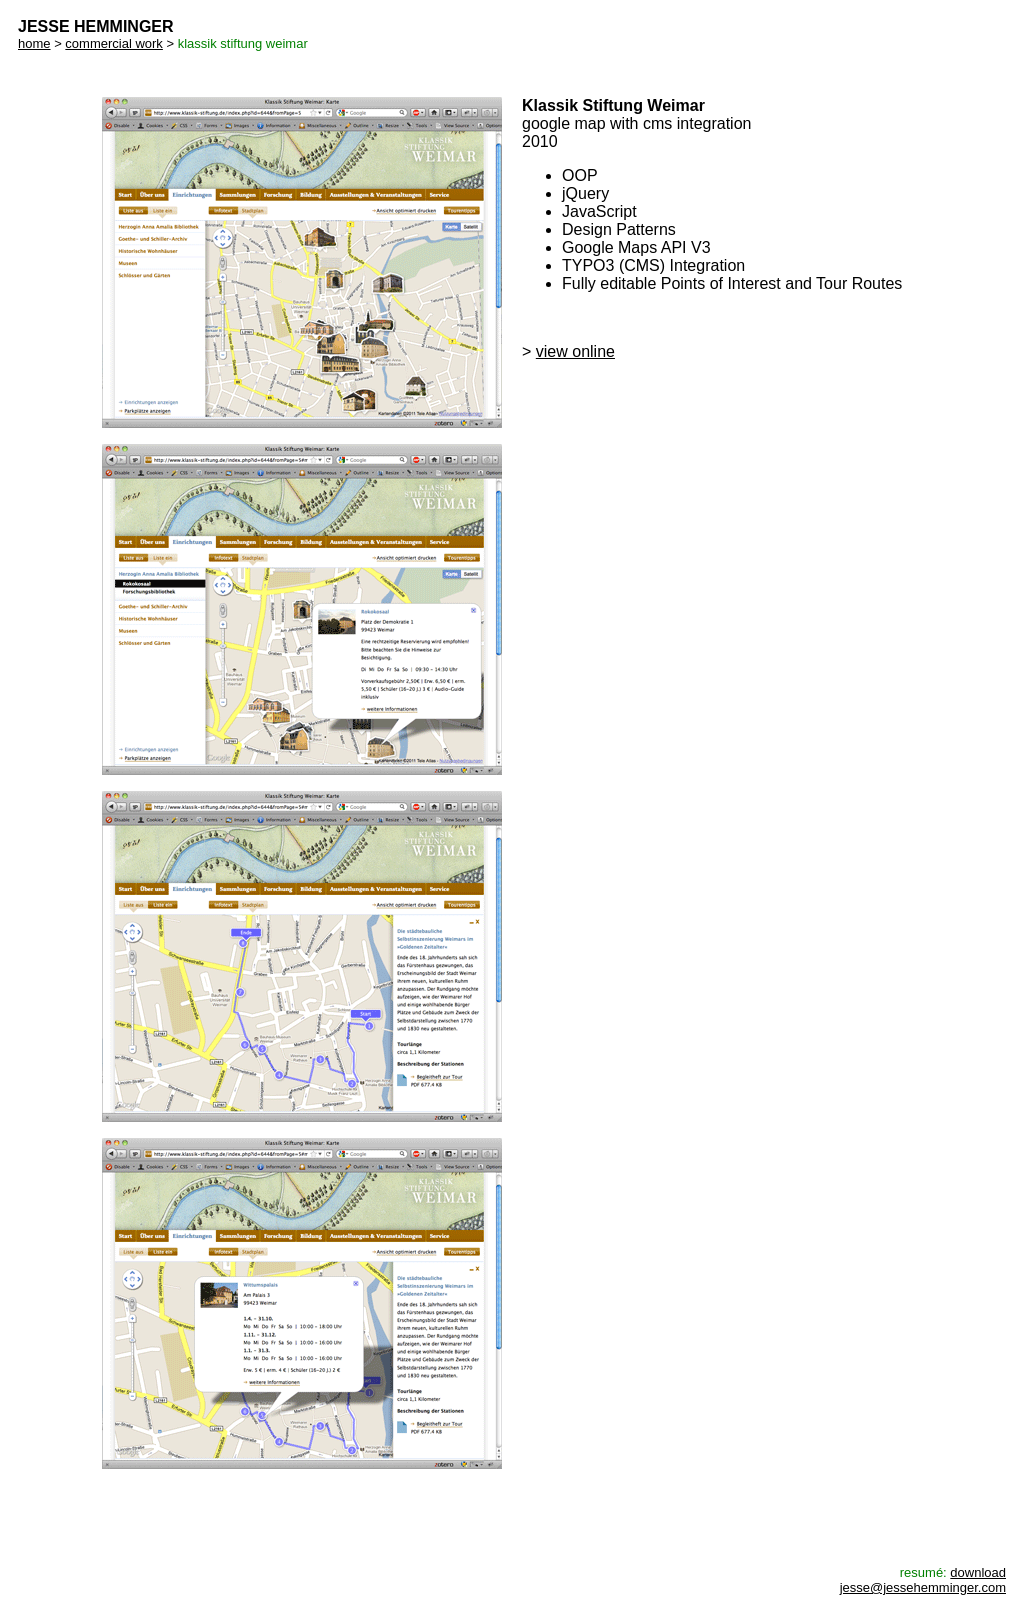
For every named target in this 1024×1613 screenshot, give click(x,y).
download (978, 1572)
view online (575, 351)
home (34, 43)
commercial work (114, 43)
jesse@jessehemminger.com (923, 1587)
